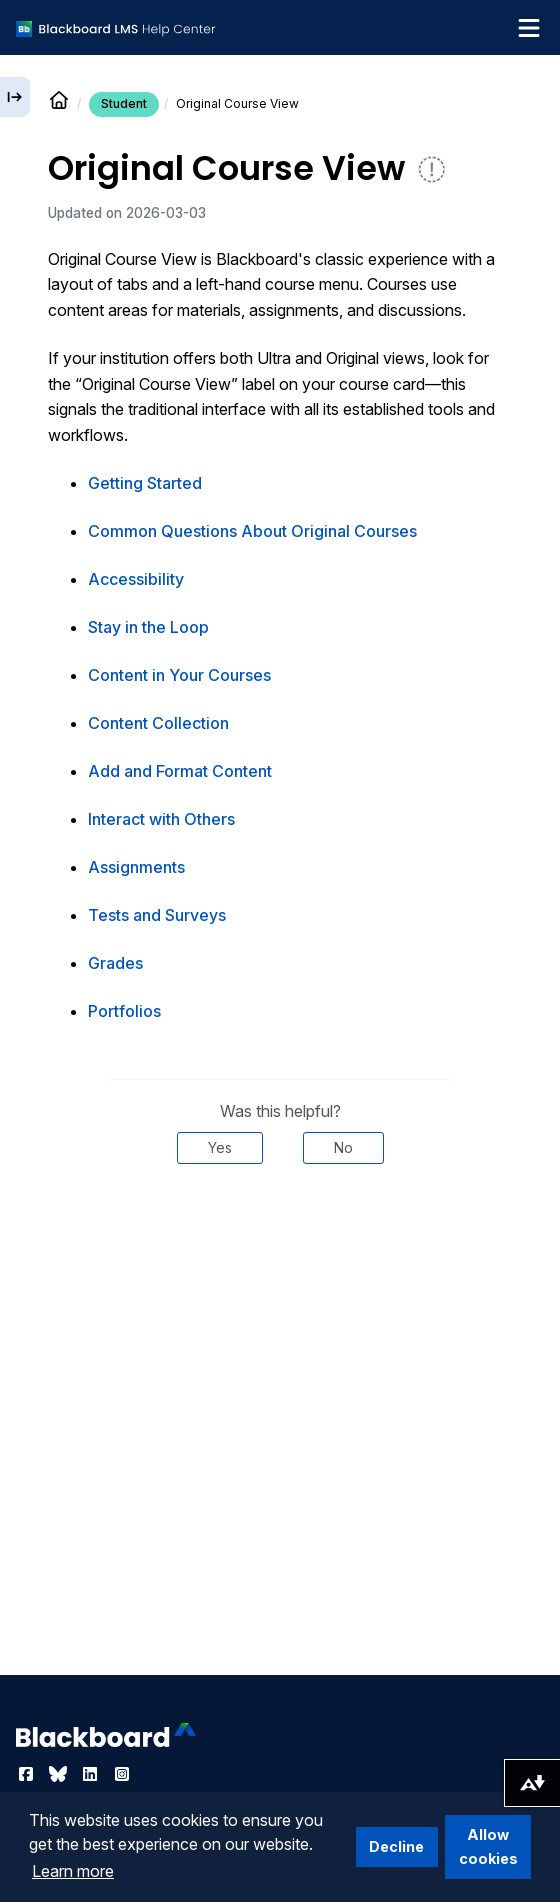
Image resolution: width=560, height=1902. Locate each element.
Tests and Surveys (157, 915)
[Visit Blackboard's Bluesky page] (60, 1774)
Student (124, 103)
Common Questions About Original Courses (252, 531)
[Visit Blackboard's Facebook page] (28, 1774)
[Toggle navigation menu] (529, 28)
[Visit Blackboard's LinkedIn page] (92, 1774)
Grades (115, 963)
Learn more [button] (73, 1871)
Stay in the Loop (148, 627)
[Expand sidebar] (15, 97)
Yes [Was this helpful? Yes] (220, 1147)
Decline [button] (396, 1846)
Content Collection (158, 723)
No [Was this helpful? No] (343, 1147)
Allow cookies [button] (488, 1846)
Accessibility (136, 579)
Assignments (136, 867)
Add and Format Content (180, 771)
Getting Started (145, 483)
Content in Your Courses (179, 675)
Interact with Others (161, 819)
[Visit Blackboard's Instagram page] (122, 1774)
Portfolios (124, 1011)
